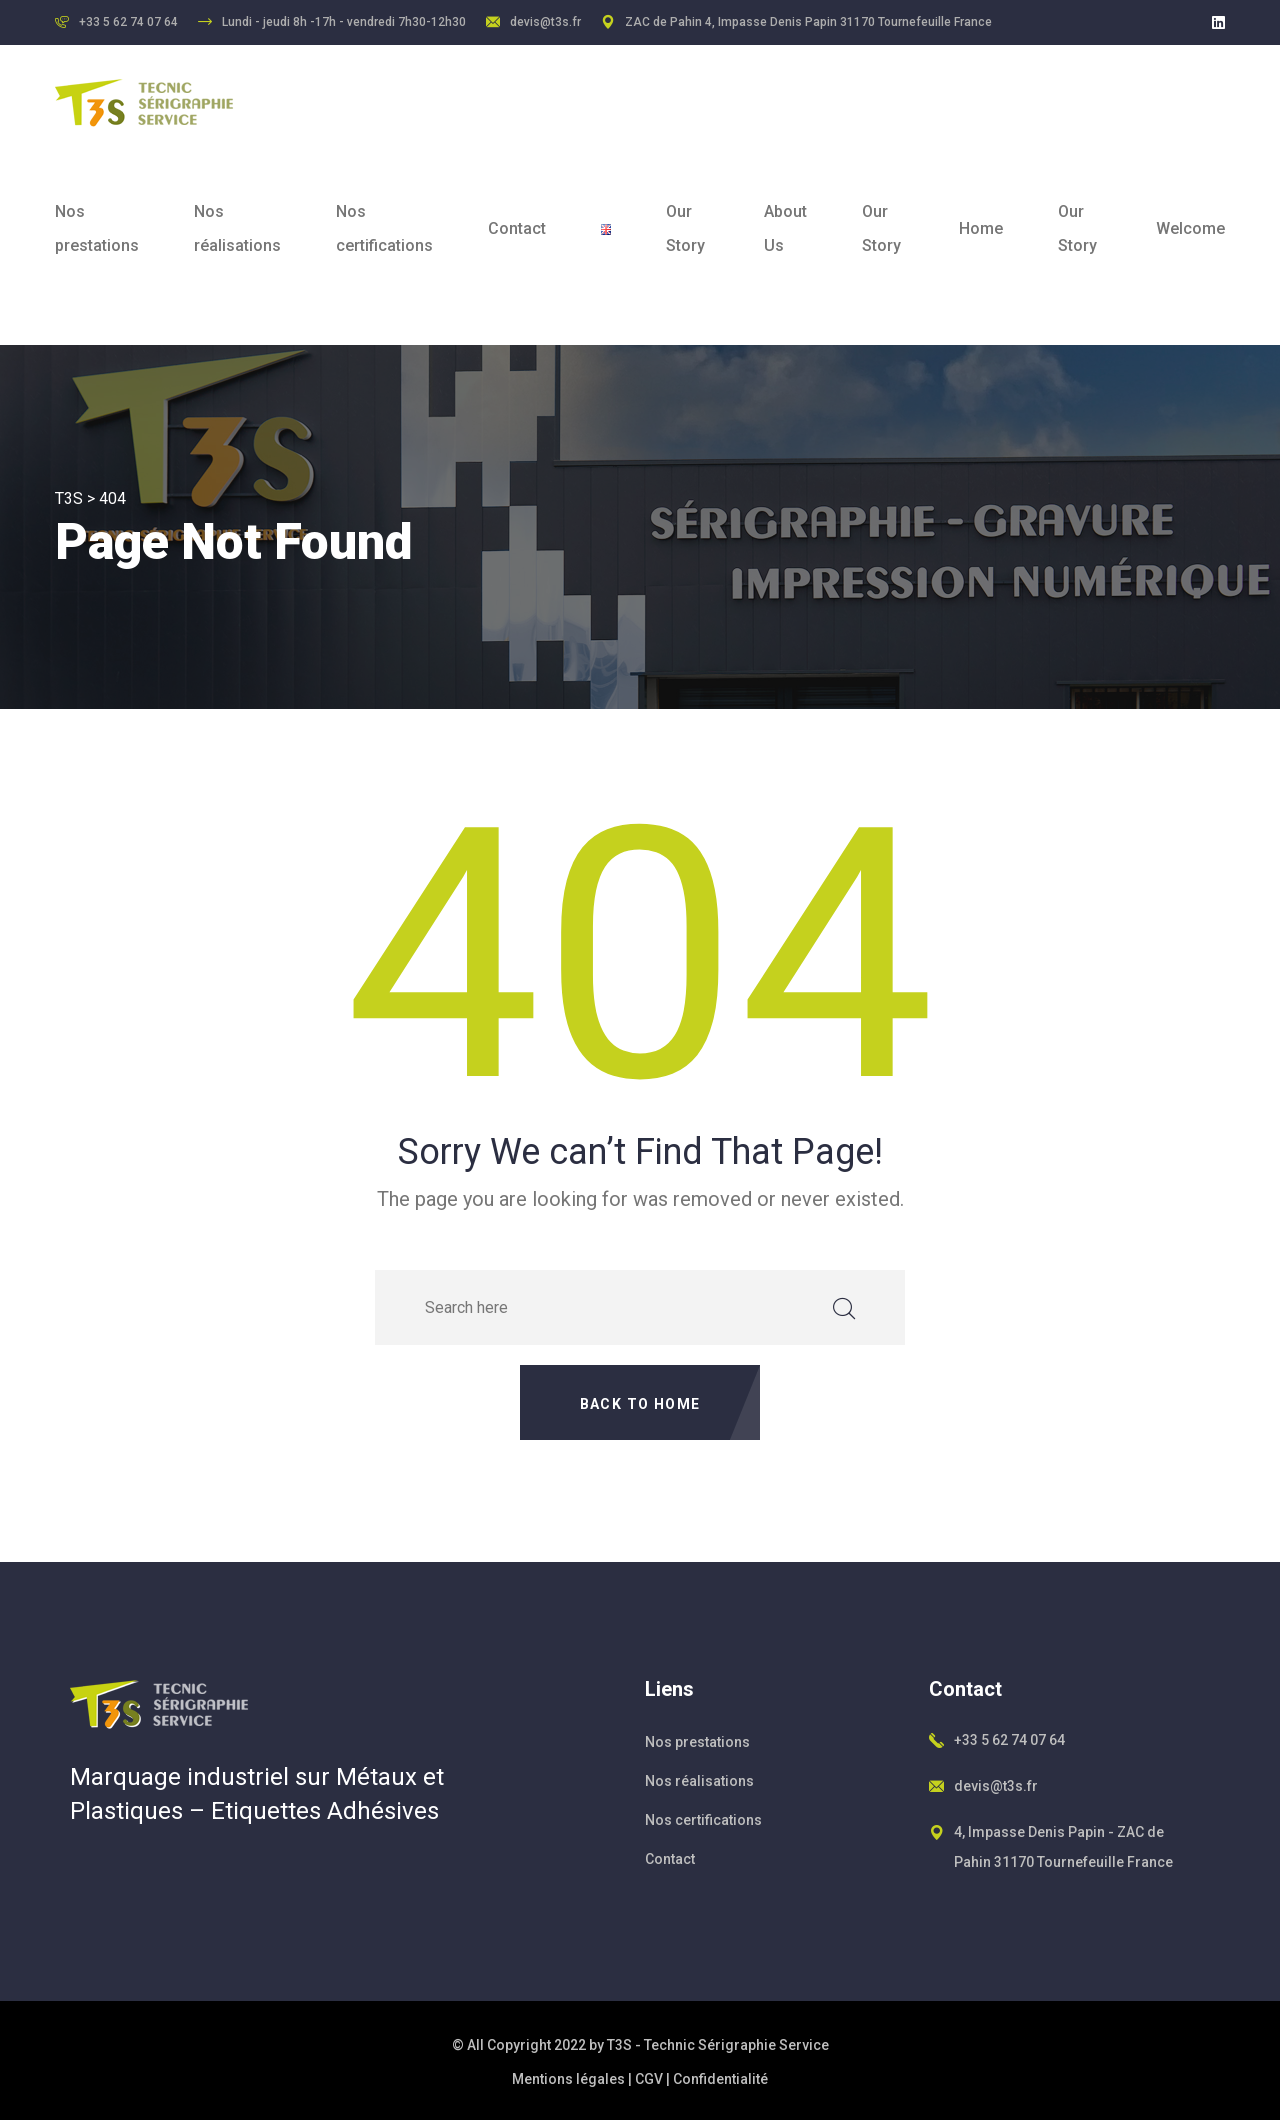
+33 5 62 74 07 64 (1009, 1740)
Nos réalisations (237, 228)
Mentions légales (568, 2079)
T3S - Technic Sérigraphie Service (718, 2045)
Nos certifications (384, 228)
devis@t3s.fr (545, 22)
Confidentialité (720, 2079)
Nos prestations (97, 228)
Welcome (1190, 228)
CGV (649, 2079)
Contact (517, 228)
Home (981, 228)
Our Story (685, 228)
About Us (785, 228)
